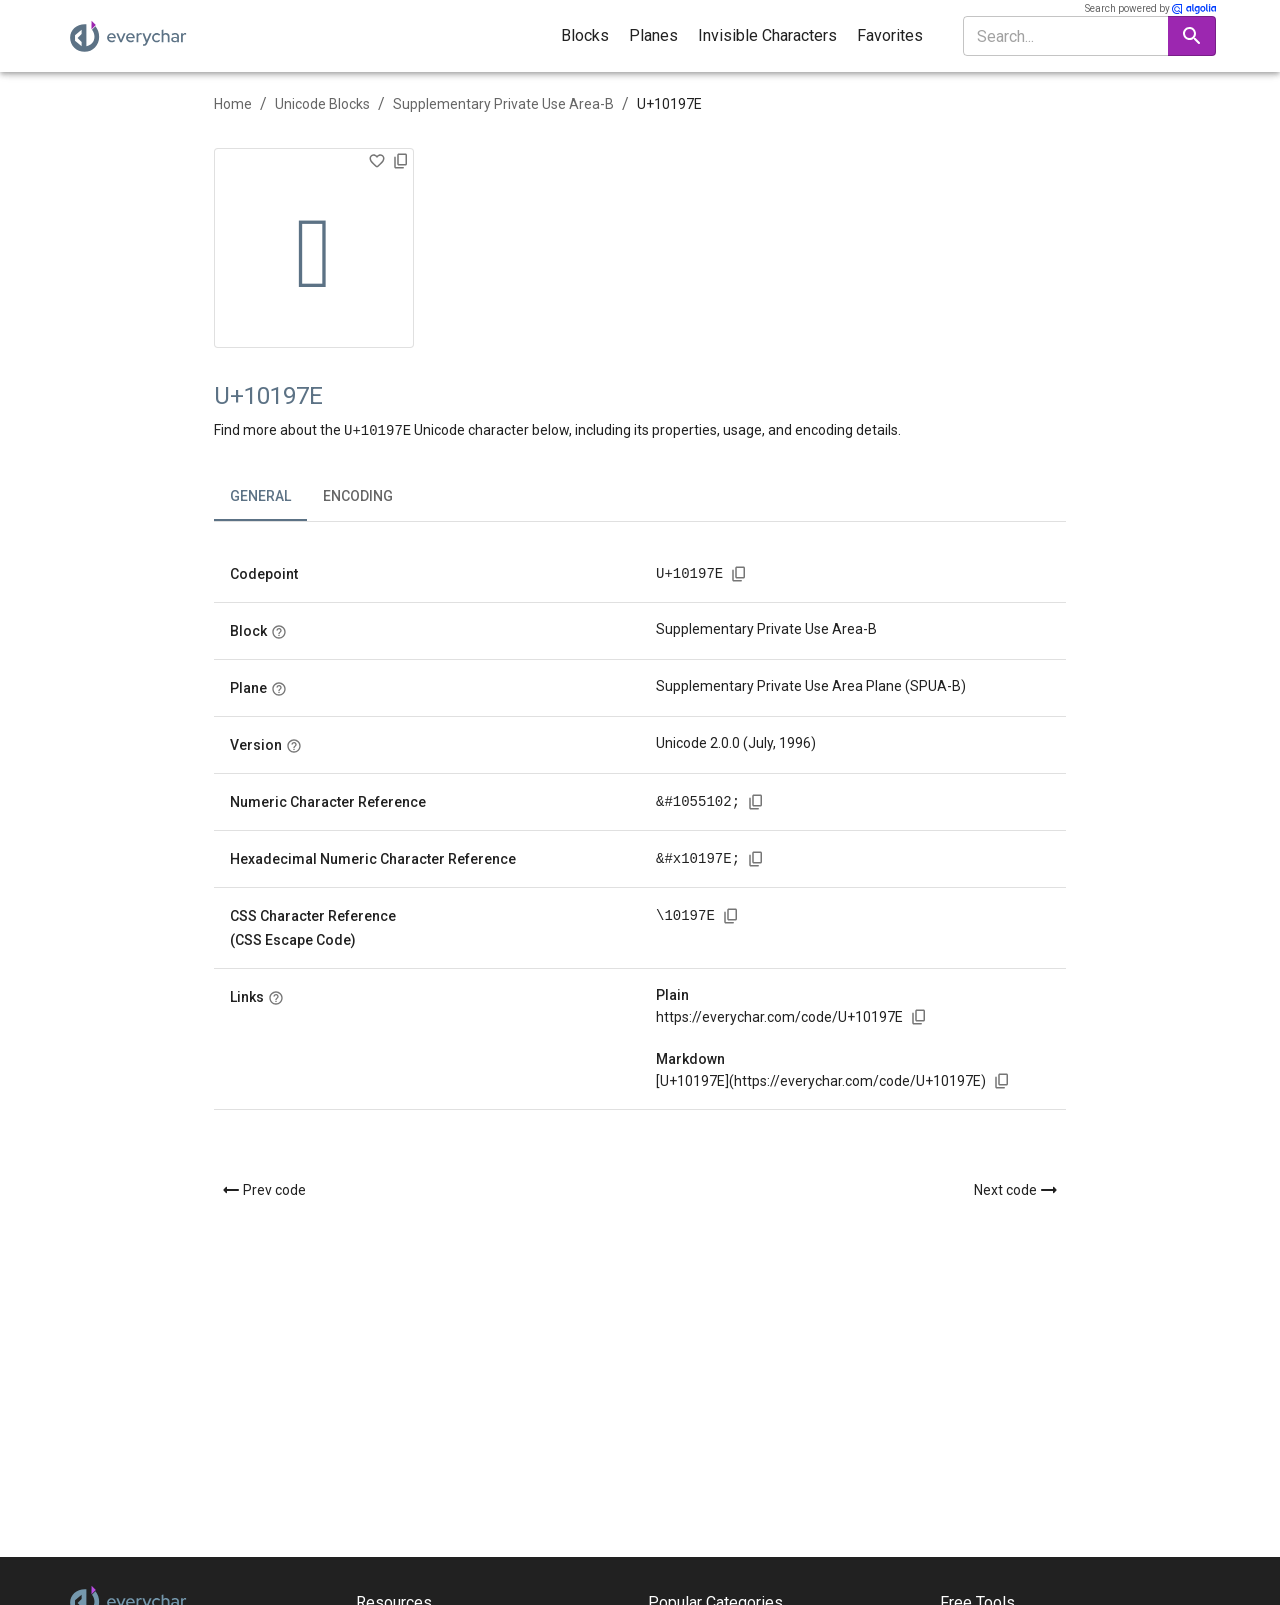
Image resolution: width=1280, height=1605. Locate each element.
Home (233, 104)
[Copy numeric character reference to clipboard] (756, 801)
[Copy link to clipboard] (919, 1016)
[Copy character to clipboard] (401, 161)
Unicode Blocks (322, 104)
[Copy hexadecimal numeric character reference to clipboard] (756, 858)
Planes (653, 35)
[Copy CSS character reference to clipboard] (731, 915)
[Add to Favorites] (377, 161)
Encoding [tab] (358, 495)
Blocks (585, 35)
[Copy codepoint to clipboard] (739, 573)
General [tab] (260, 495)
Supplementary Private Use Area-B (503, 104)
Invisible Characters (767, 35)
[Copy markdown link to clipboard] (1002, 1080)
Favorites (890, 35)
